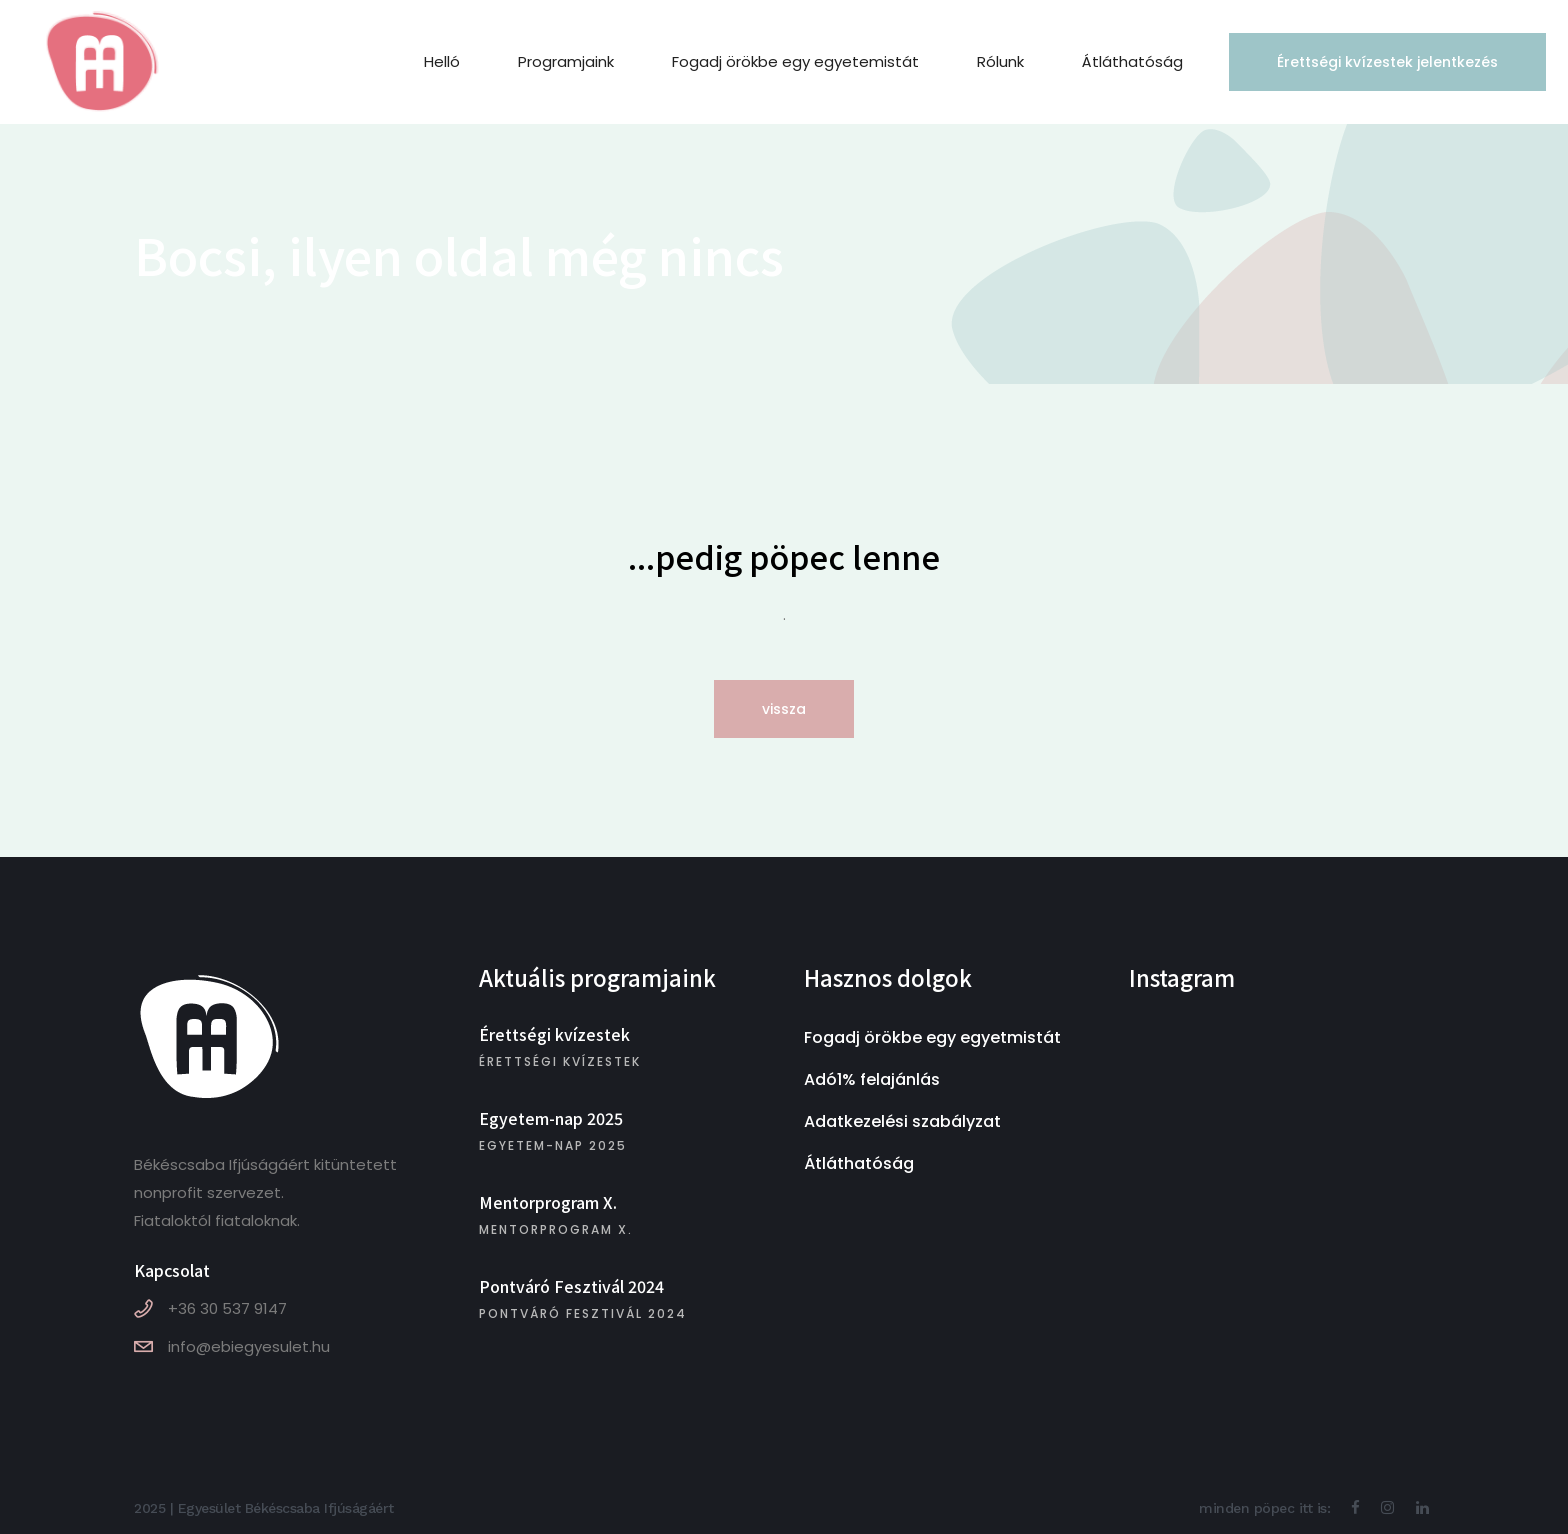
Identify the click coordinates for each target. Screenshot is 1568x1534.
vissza (784, 709)
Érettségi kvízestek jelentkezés (1364, 62)
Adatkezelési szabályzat (902, 1121)
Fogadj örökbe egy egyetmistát (932, 1037)
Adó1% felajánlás (872, 1079)
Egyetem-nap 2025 (551, 1118)
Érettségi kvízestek (554, 1034)
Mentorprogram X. (548, 1202)
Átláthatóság (859, 1163)
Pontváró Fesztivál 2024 (571, 1286)
